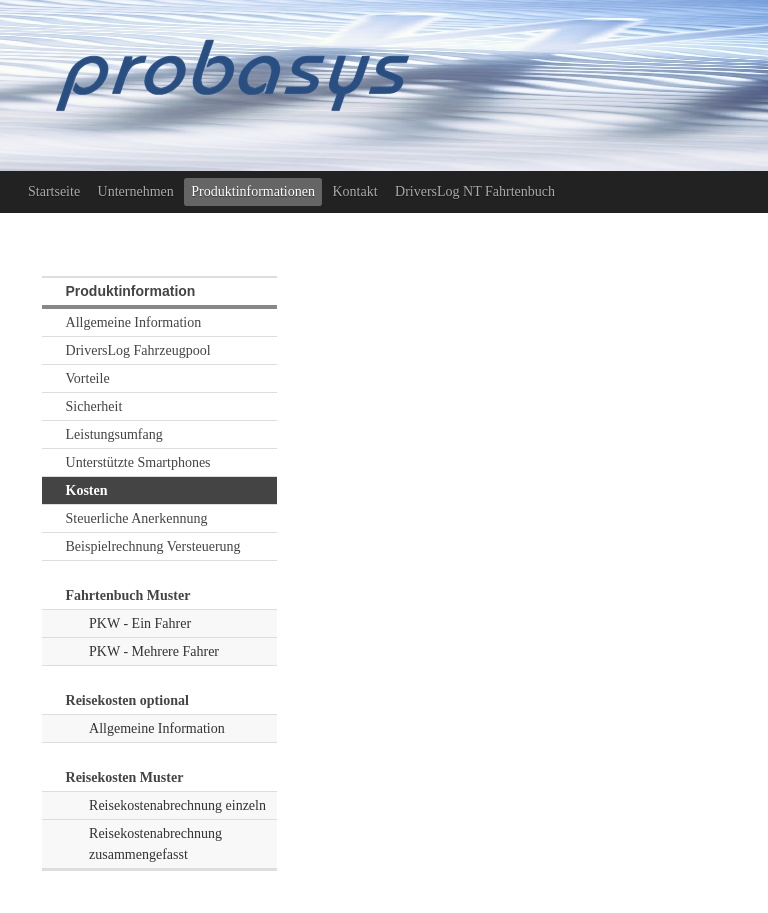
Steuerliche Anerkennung (137, 518)
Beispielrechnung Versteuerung (153, 546)
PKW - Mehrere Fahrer (154, 651)
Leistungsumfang (114, 434)
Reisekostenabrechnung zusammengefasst (155, 844)
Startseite (54, 191)
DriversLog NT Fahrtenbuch (475, 191)
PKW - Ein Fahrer (140, 623)
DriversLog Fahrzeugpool (138, 350)
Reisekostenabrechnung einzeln (177, 805)
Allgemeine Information (134, 322)
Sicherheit (94, 406)
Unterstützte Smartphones (138, 462)
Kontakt (354, 191)
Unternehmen (136, 191)
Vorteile (88, 378)
